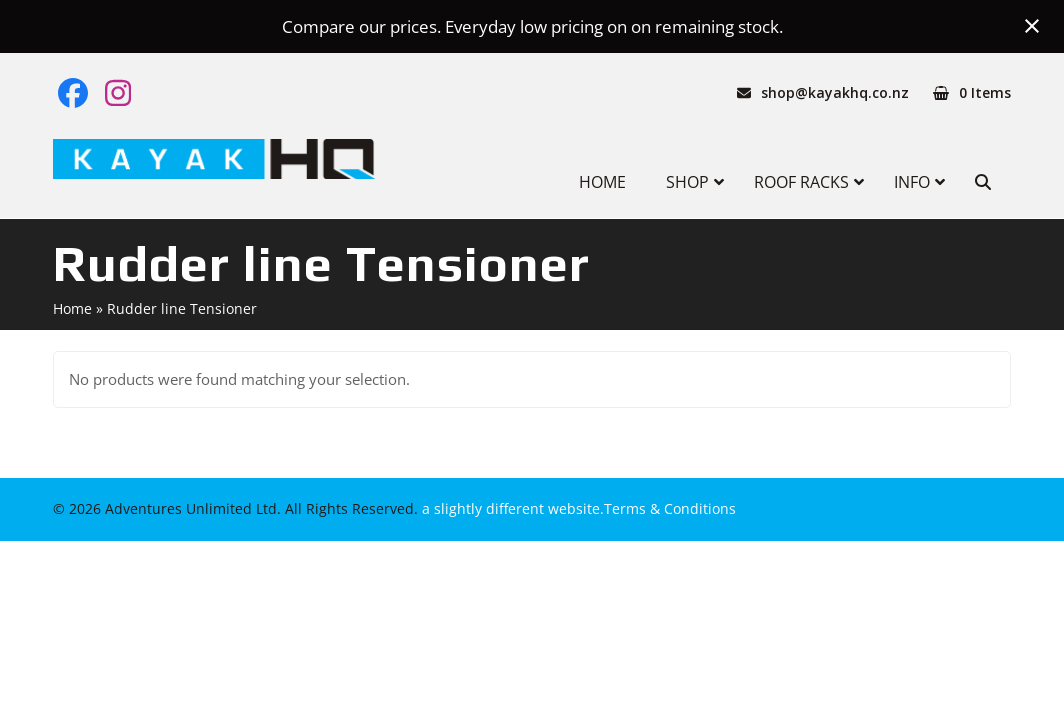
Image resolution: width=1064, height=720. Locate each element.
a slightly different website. (511, 508)
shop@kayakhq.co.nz (835, 92)
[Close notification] (1032, 26)
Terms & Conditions (670, 508)
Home (72, 308)
